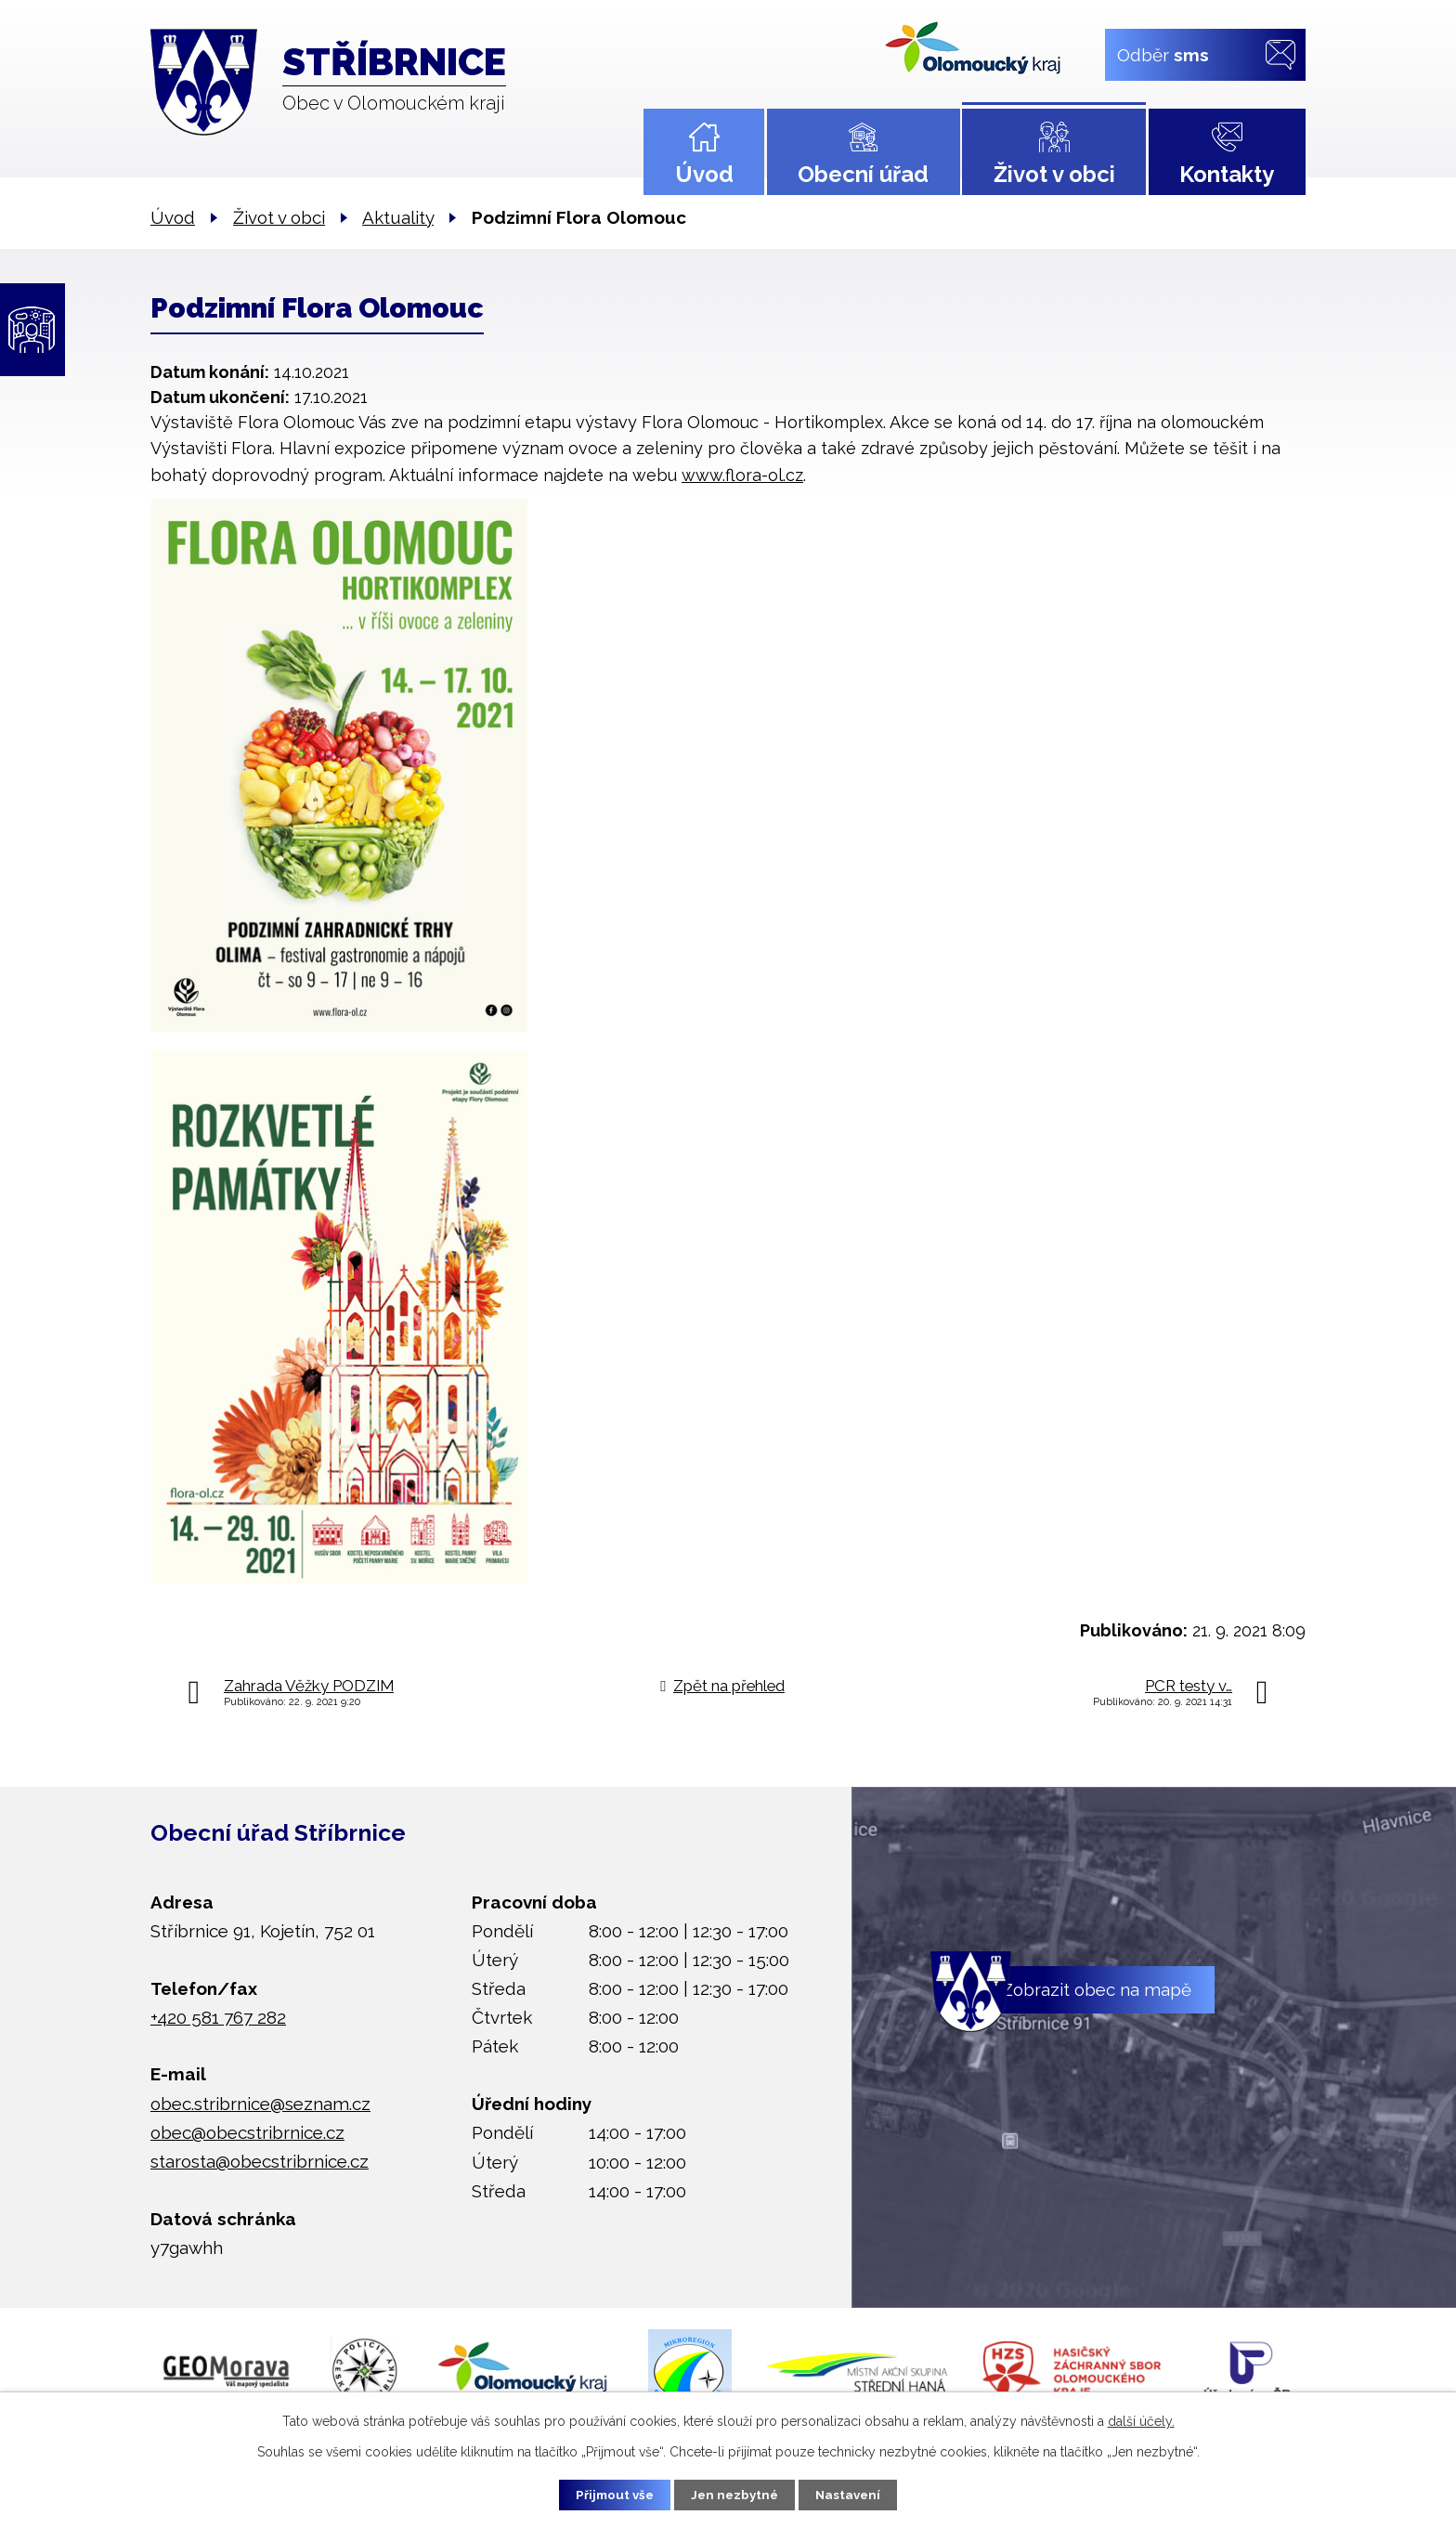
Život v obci (1054, 174)
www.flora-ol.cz (742, 475)
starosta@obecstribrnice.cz (259, 2161)
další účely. (1141, 2419)
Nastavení (857, 2493)
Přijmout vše (606, 2493)
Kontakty (1226, 174)
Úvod (704, 174)
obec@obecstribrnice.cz (247, 2132)
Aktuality (398, 217)
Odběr (1163, 54)
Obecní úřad (863, 174)
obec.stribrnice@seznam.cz (260, 2103)
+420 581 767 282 (218, 2017)
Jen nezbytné (735, 2493)
